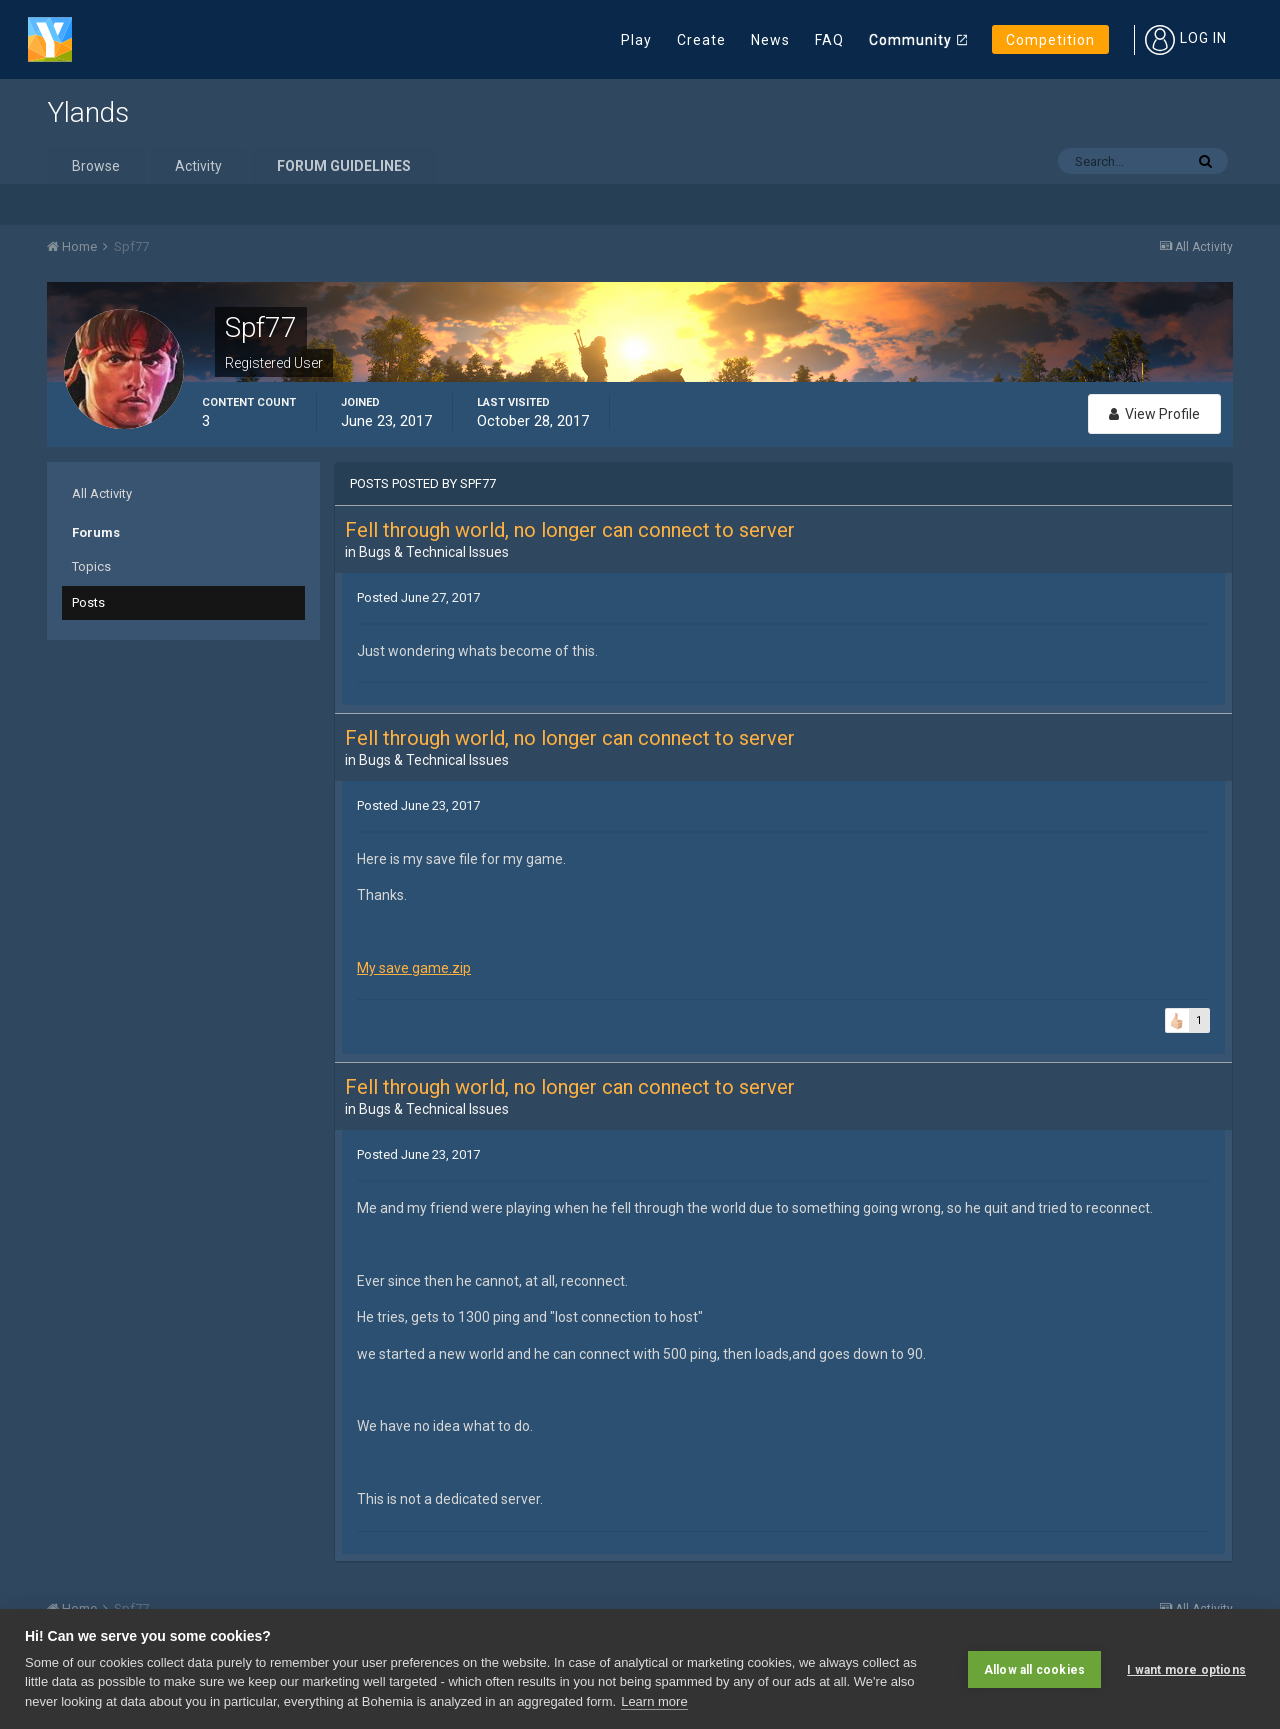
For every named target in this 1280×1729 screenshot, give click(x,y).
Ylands (88, 112)
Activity (198, 166)
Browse (96, 166)
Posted (418, 597)
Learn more (654, 1701)
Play (636, 40)
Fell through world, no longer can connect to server (570, 530)
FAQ (829, 40)
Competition (1050, 40)
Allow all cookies (1034, 1669)
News (770, 40)
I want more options (1186, 1669)
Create (701, 40)
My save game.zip (414, 968)
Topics (91, 566)
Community (910, 40)
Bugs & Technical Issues (434, 552)
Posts (88, 602)
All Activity (102, 493)
